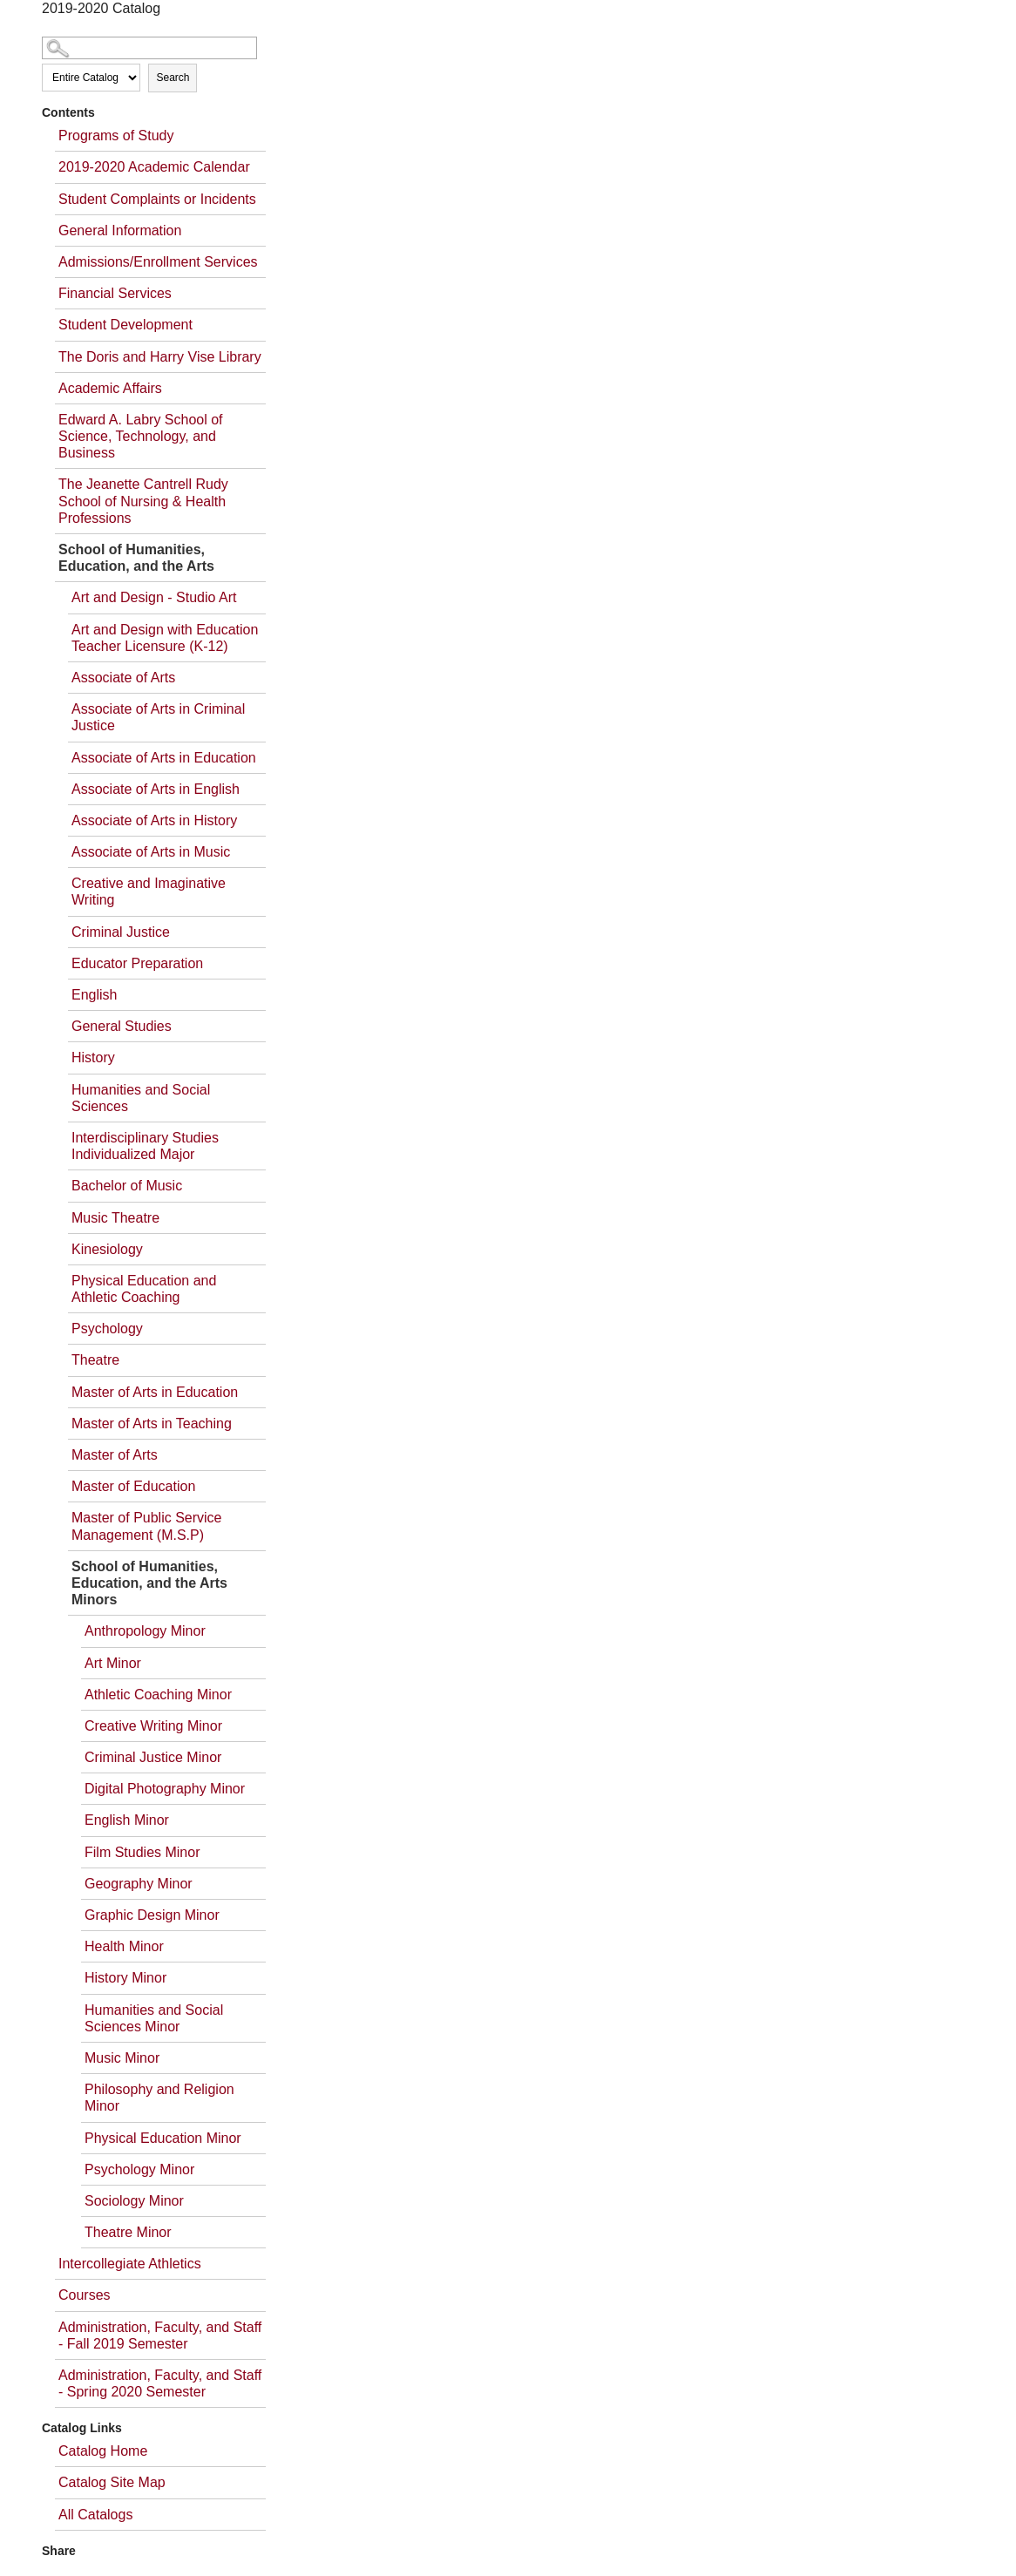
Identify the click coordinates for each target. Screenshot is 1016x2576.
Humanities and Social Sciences (140, 1098)
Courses (84, 2295)
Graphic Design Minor (152, 1915)
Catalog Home (102, 2451)
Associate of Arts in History (154, 820)
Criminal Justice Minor (153, 1757)
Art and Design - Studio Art (153, 597)
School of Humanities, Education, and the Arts (136, 557)
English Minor (127, 1820)
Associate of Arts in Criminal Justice (158, 717)
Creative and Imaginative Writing (148, 891)
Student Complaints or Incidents (157, 199)
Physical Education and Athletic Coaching (143, 1289)
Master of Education (133, 1486)
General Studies (121, 1026)
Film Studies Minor (142, 1852)
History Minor (125, 1977)
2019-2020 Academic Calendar (154, 166)
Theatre (95, 1359)
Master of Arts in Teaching (151, 1423)
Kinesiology (107, 1249)
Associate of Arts (123, 677)
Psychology (107, 1328)
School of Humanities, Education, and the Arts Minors (149, 1583)
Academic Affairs (110, 388)
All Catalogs (95, 2514)
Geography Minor (139, 1883)
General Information (119, 230)
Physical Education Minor (163, 2138)
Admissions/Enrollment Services (158, 261)
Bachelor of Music (126, 1185)
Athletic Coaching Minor (158, 1694)
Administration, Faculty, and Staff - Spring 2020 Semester (159, 2383)
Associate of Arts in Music (150, 851)
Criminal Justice (120, 932)
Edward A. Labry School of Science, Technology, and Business (140, 436)
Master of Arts (114, 1454)
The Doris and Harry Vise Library (159, 356)
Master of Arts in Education (154, 1392)
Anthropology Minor (145, 1631)
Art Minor (113, 1663)
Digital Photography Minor (165, 1788)
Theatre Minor (128, 2232)
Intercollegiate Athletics (129, 2263)
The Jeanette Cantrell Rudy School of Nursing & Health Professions (143, 501)
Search (172, 77)
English (94, 994)
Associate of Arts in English (155, 789)
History (93, 1057)
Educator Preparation (137, 963)
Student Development (125, 324)
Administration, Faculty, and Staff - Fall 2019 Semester (159, 2335)
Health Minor (124, 1946)
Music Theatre (115, 1217)
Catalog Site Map (112, 2482)
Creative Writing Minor (153, 1725)
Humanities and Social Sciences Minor (154, 2018)
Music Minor (122, 2058)
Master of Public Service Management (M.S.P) (146, 1526)
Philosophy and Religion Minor (159, 2097)
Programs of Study (116, 135)
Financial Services (115, 293)
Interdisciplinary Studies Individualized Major (145, 1146)
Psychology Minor (139, 2169)
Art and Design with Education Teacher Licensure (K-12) (164, 638)
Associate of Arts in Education (163, 757)
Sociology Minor (134, 2200)
